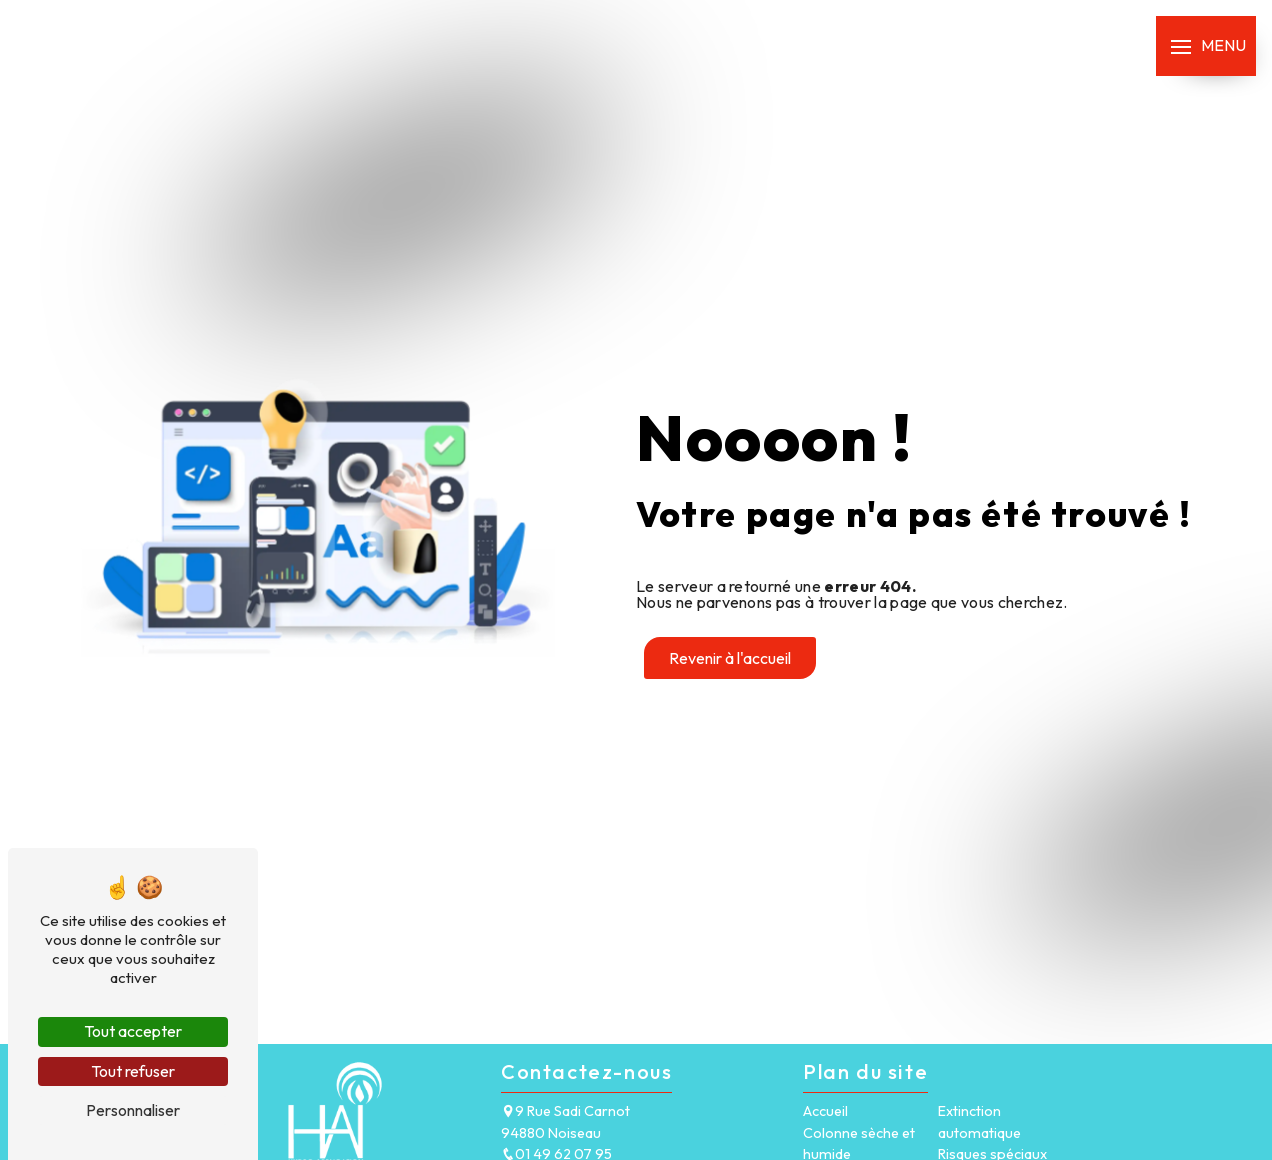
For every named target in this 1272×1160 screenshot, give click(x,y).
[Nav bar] (1206, 46)
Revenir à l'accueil (730, 658)
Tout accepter (133, 1031)
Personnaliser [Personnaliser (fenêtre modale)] (133, 1110)
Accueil (825, 1111)
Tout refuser (133, 1071)
